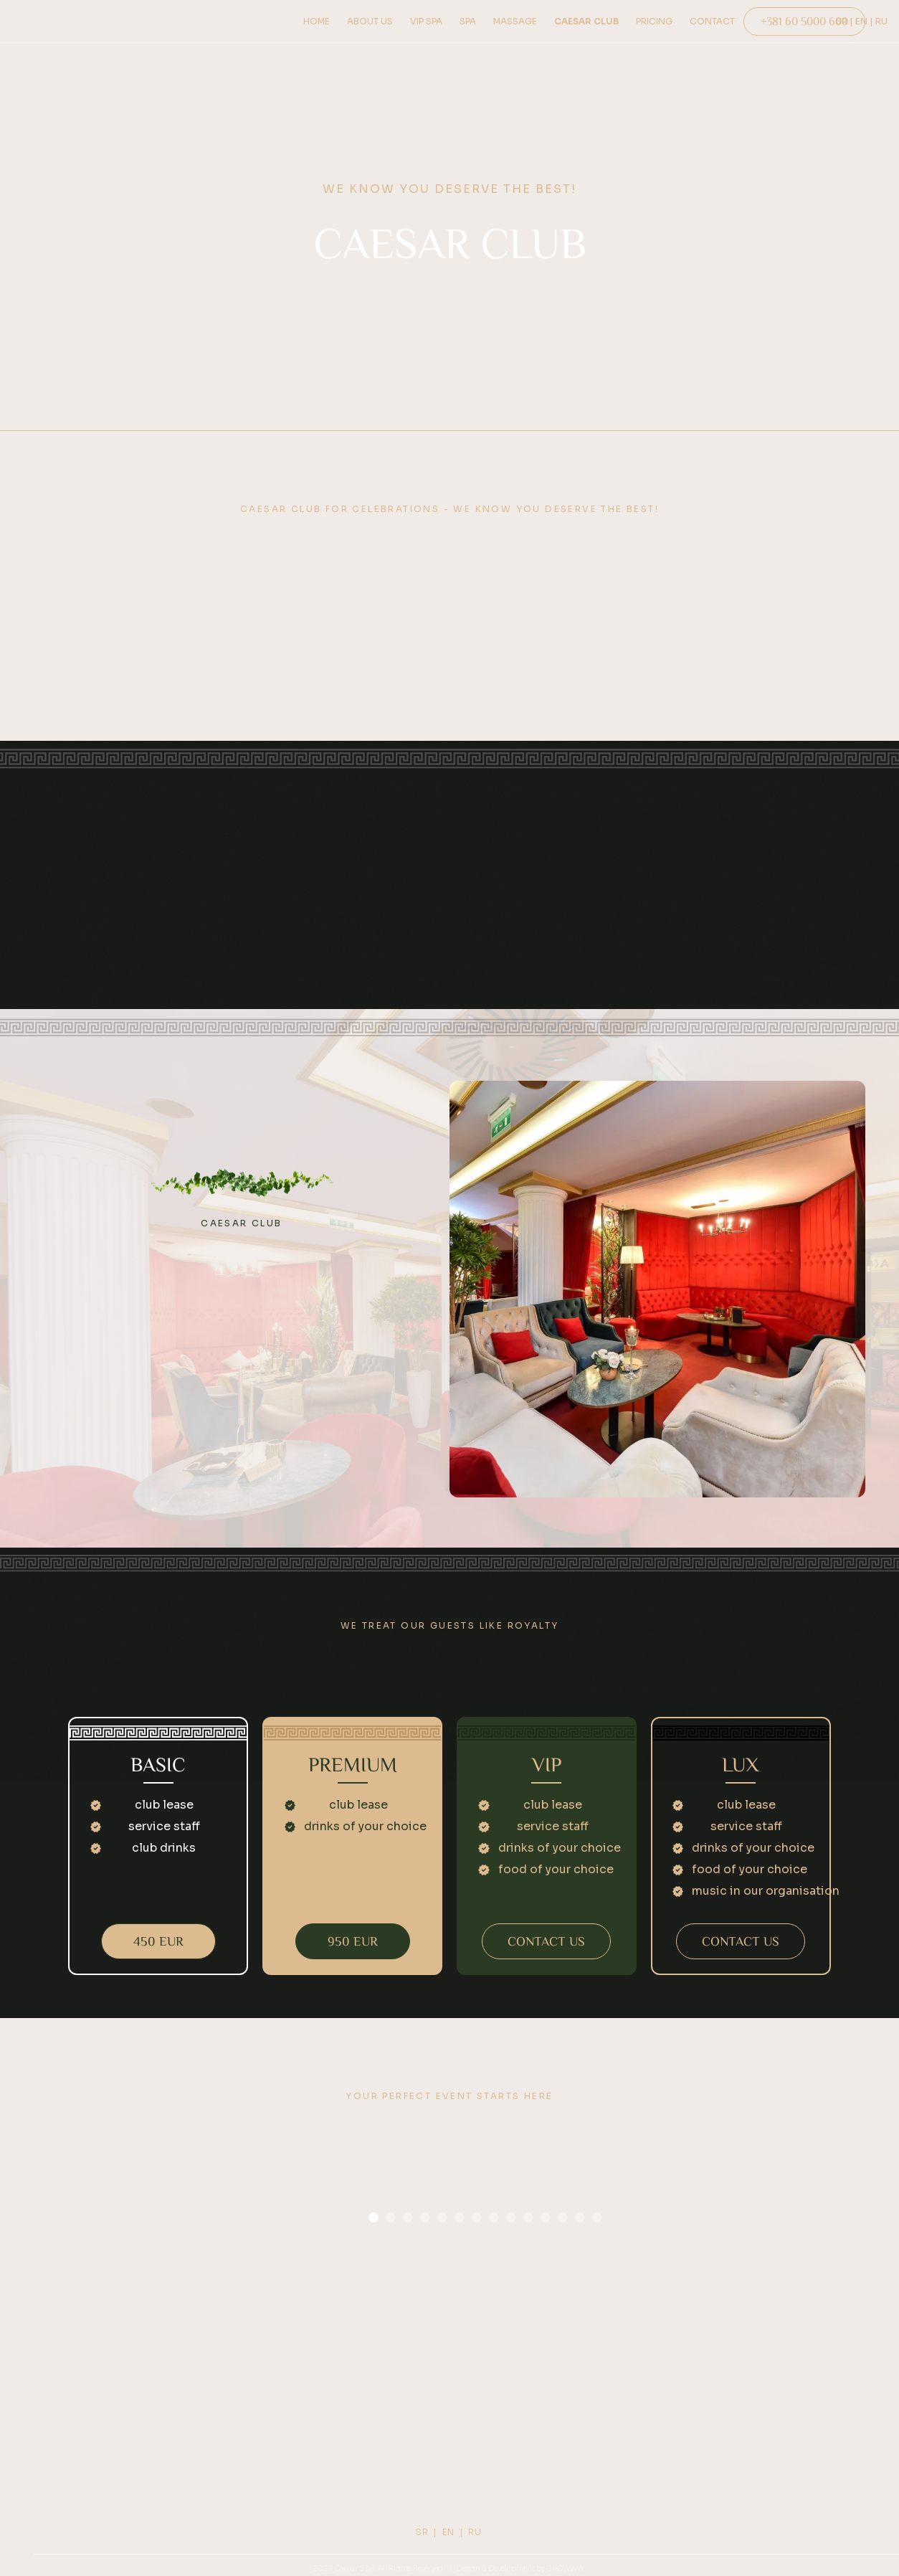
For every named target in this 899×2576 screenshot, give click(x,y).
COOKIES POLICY (761, 2430)
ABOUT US (138, 2412)
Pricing (137, 2447)
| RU (472, 2532)
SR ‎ (843, 21)
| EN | (861, 21)
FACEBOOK (554, 2430)
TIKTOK (554, 2447)
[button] (373, 2217)
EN (448, 2532)
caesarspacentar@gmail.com (345, 2461)
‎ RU (880, 21)
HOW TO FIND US (137, 2430)
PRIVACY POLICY (761, 2412)
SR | (426, 2532)
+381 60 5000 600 (346, 2444)
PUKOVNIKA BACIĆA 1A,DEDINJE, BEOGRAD (345, 2420)
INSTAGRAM (553, 2412)
